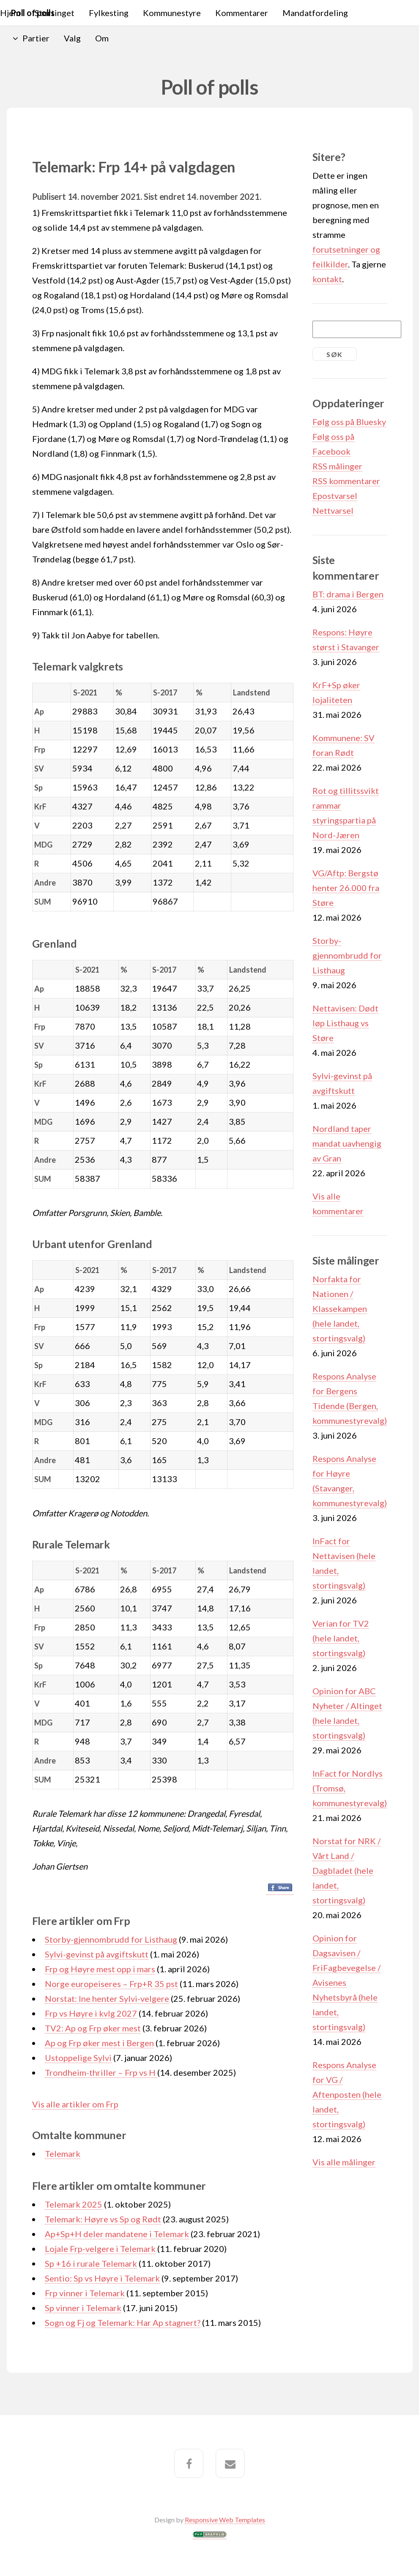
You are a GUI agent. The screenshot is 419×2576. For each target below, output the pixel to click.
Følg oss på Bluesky (349, 422)
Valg (72, 38)
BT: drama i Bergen (347, 594)
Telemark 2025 (73, 2204)
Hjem (10, 13)
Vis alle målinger (343, 2162)
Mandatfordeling (315, 13)
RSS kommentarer (346, 481)
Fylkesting (109, 13)
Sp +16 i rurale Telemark (91, 2263)
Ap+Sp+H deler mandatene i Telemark (117, 2234)
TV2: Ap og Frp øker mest (93, 2028)
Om (102, 38)
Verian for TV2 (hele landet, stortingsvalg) (340, 1638)
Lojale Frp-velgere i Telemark (100, 2248)
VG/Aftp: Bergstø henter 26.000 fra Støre (345, 888)
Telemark (62, 2153)
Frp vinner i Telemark (85, 2293)
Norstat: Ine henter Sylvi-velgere (107, 1998)
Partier (35, 38)
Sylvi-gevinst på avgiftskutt (96, 1954)
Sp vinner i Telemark (83, 2308)
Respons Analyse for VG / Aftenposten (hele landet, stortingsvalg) (346, 2094)
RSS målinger (337, 466)
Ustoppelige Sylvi (78, 2058)
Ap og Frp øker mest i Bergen (99, 2043)
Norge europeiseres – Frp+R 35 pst (111, 1984)
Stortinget (54, 13)
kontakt (327, 279)
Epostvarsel (334, 496)
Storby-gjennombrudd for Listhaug (111, 1939)
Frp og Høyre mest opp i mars (100, 1969)
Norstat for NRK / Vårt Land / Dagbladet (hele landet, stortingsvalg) (346, 1870)
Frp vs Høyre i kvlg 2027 (91, 2013)
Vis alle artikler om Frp (75, 2104)
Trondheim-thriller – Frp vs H (101, 2072)
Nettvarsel (332, 510)
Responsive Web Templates (225, 2520)
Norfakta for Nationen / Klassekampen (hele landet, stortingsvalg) (339, 1308)
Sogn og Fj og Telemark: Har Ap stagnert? (122, 2322)
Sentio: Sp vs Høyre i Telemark (102, 2278)
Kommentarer (241, 13)
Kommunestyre (172, 13)
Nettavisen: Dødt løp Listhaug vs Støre (345, 1023)
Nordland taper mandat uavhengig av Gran (346, 1143)
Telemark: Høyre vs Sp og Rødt (103, 2219)
